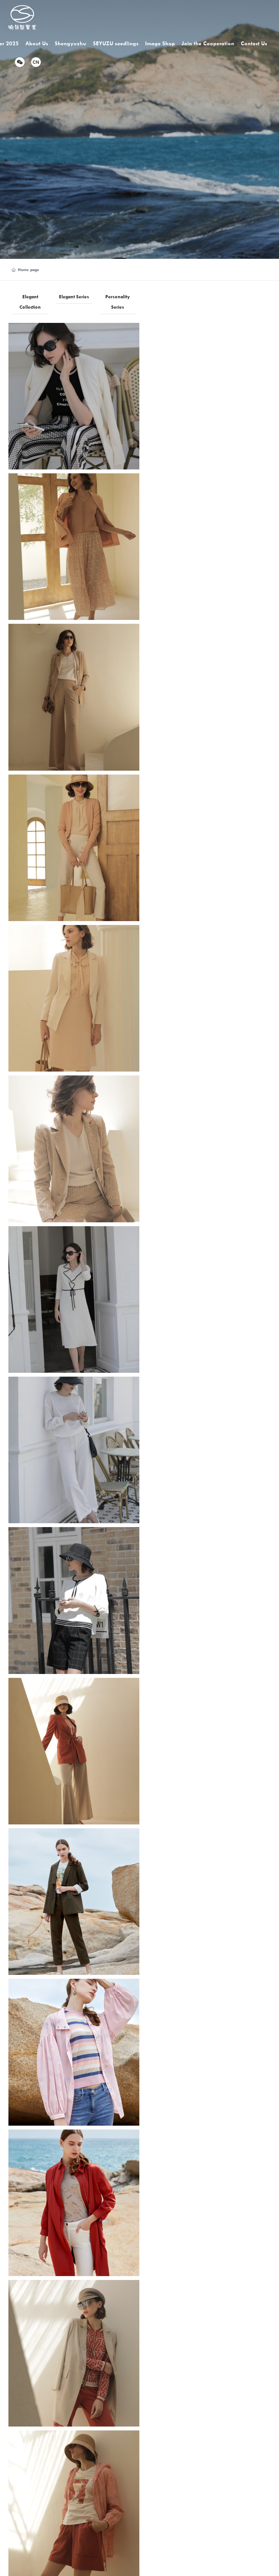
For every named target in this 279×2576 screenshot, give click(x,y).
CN (36, 62)
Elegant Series (74, 296)
